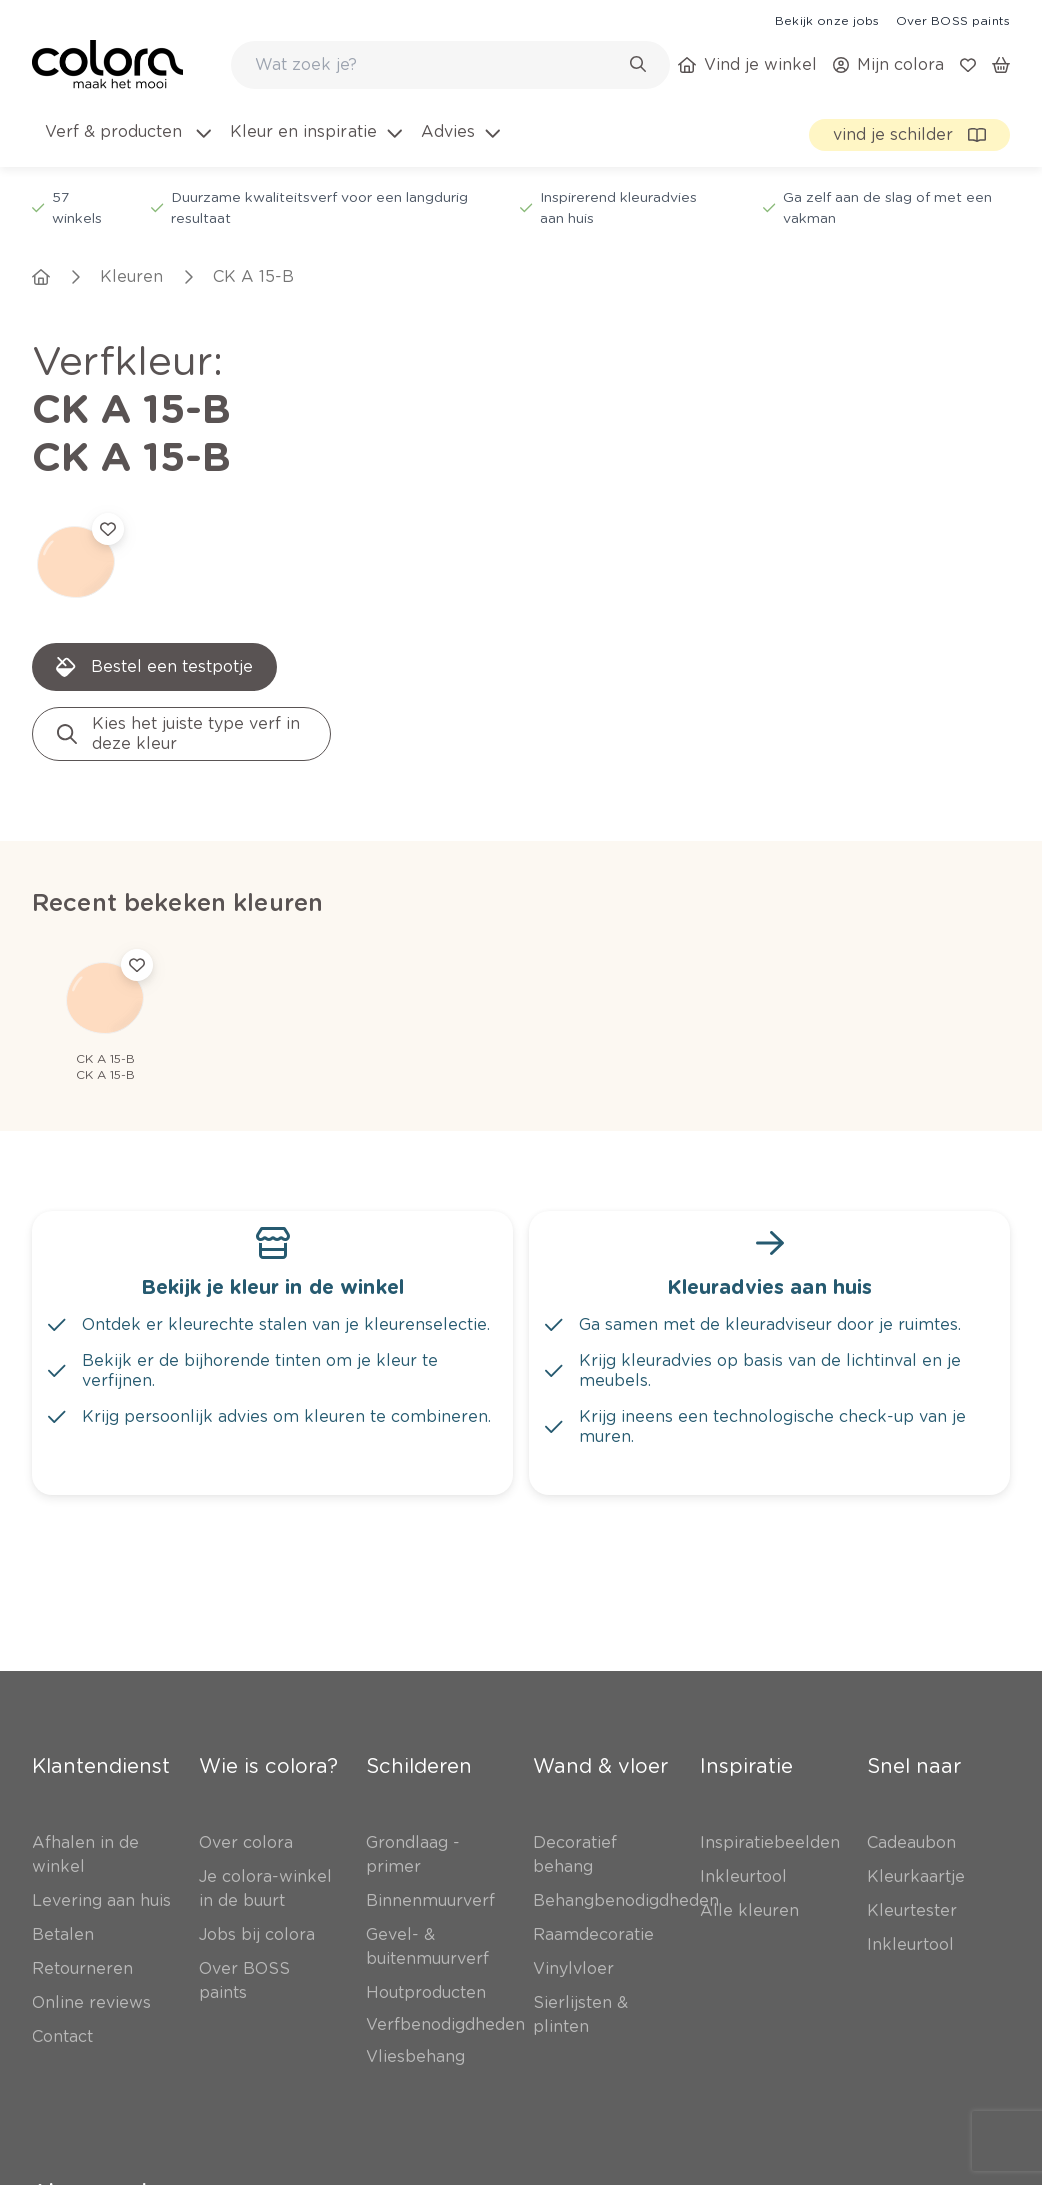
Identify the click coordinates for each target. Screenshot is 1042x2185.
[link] (827, 20)
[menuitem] (126, 144)
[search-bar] (437, 65)
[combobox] (450, 65)
